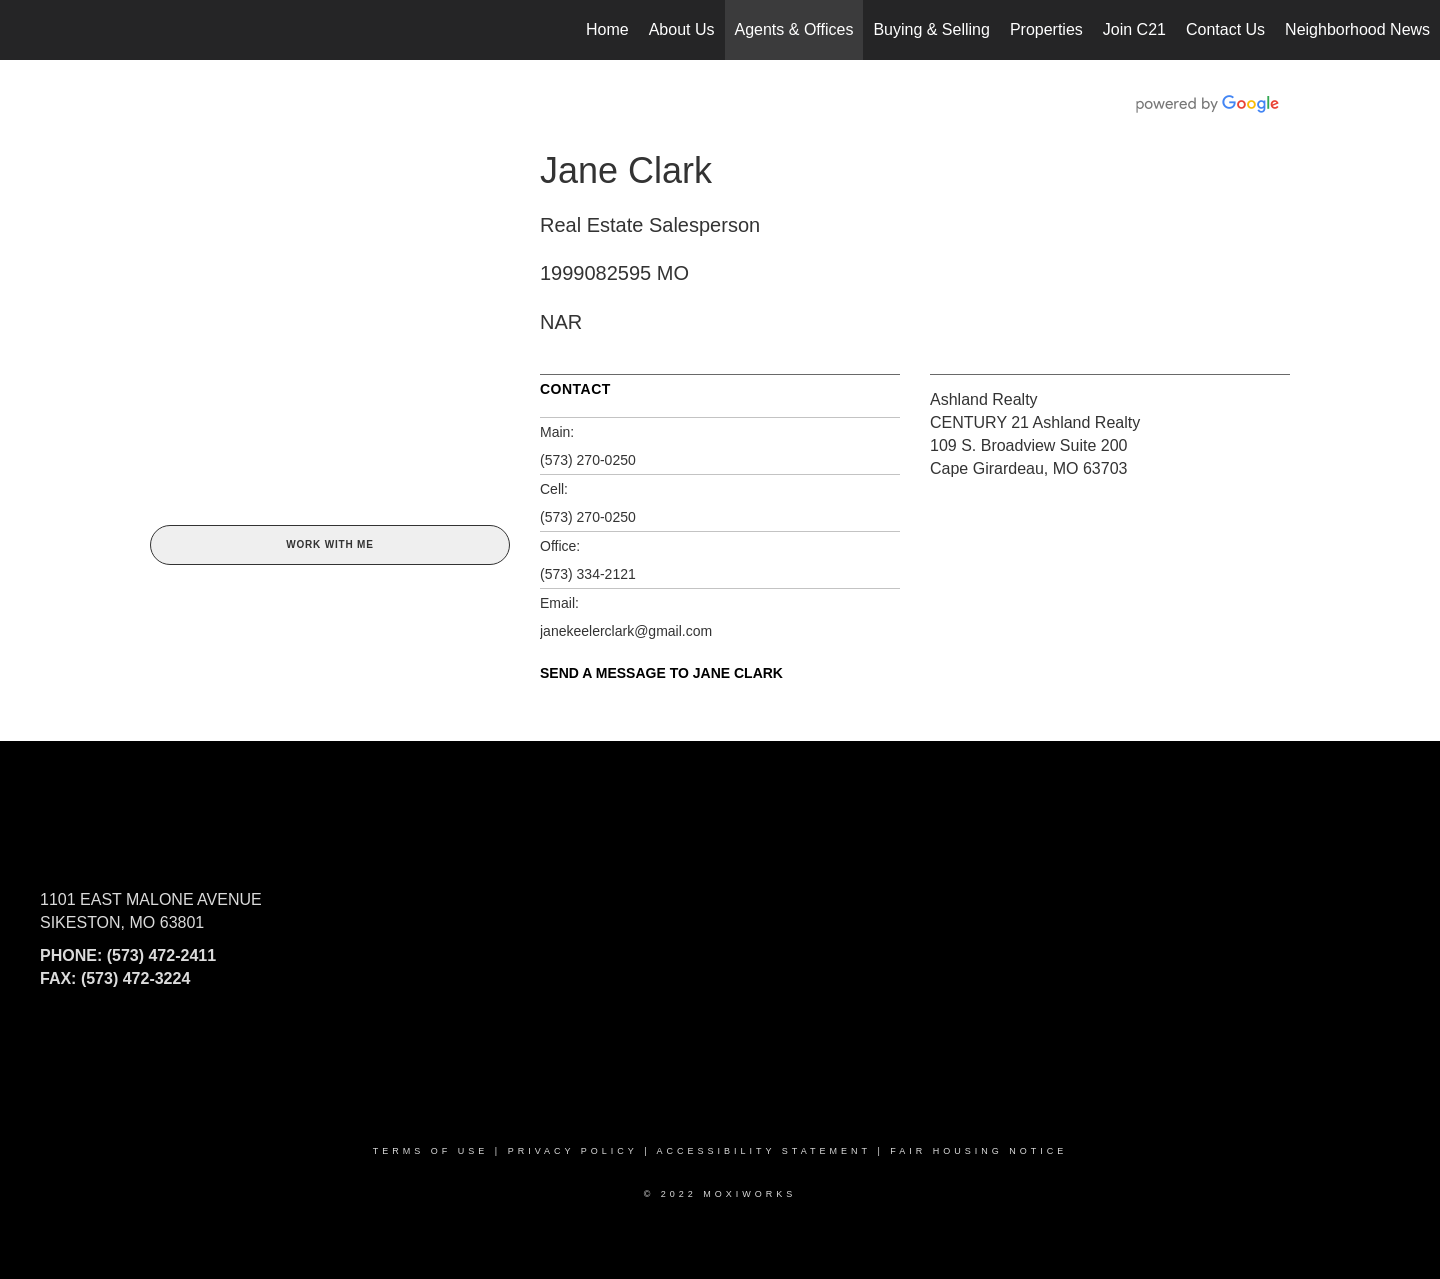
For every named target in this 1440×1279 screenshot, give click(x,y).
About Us (682, 29)
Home (607, 29)
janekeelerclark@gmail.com (626, 631)
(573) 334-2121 (588, 574)
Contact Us (1225, 29)
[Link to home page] (25, 30)
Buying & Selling (931, 29)
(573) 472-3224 (135, 978)
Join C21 (1134, 29)
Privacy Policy (573, 1151)
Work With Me (329, 544)
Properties (1046, 29)
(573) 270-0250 (588, 460)
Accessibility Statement (764, 1151)
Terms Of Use (431, 1151)
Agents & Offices (794, 29)
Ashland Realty (984, 399)
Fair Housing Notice (978, 1151)
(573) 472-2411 (161, 955)
